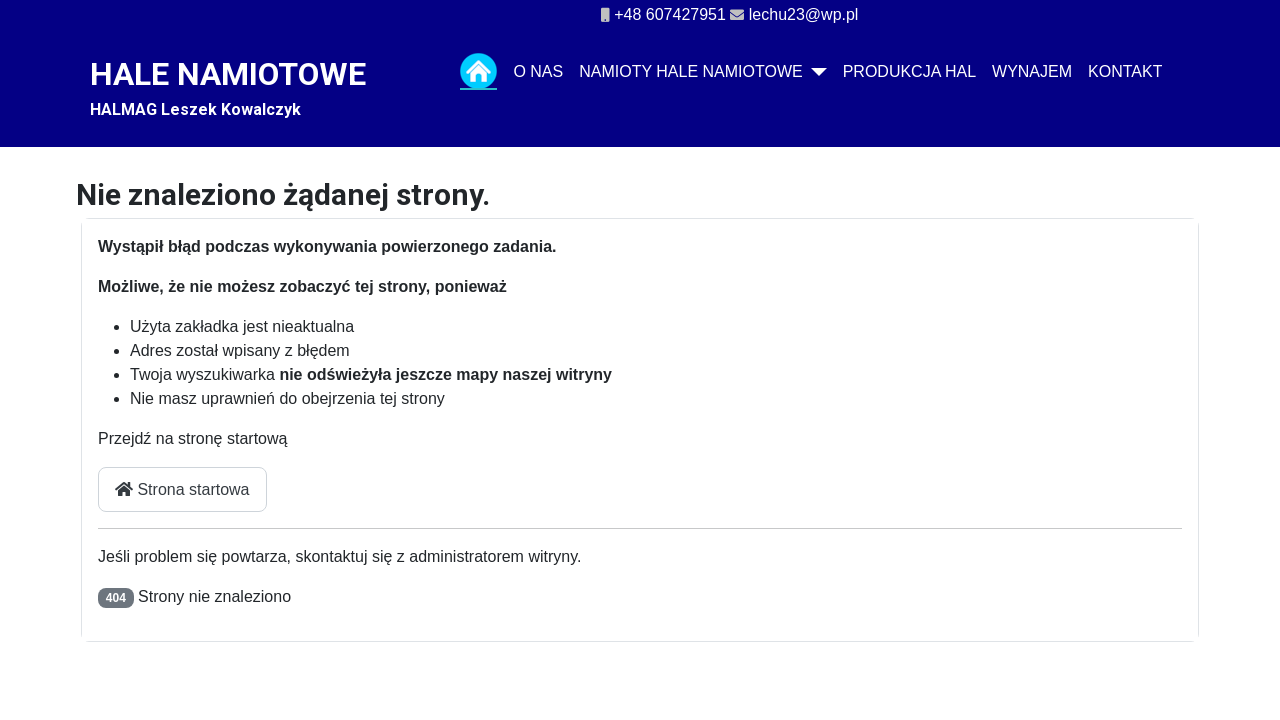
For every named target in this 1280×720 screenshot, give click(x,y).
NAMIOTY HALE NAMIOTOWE (690, 71)
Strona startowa (182, 489)
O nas (538, 71)
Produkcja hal (909, 71)
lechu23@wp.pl (804, 14)
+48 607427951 (670, 14)
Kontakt (1125, 71)
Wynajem (1032, 71)
